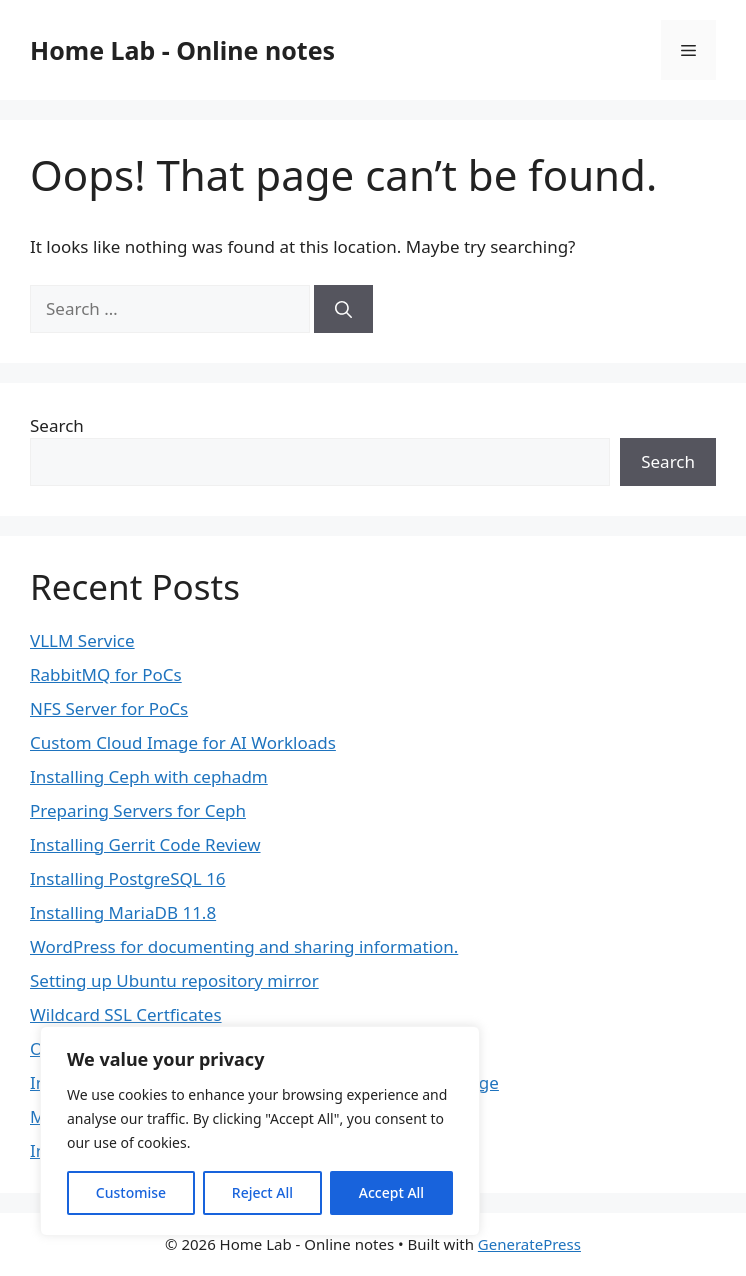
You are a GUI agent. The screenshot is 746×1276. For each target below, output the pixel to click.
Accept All (391, 1192)
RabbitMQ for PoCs (106, 674)
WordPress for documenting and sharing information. (244, 946)
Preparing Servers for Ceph (138, 810)
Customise (131, 1192)
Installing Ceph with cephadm (149, 776)
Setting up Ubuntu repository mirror (174, 980)
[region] (260, 1131)
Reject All (262, 1192)
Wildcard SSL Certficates (126, 1014)
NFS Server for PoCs (109, 708)
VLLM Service (82, 640)
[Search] (343, 309)
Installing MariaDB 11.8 (123, 912)
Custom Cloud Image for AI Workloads (183, 742)
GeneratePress (529, 1244)
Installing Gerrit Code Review (145, 844)
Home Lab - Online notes (182, 50)
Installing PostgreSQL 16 (128, 878)
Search (57, 425)
